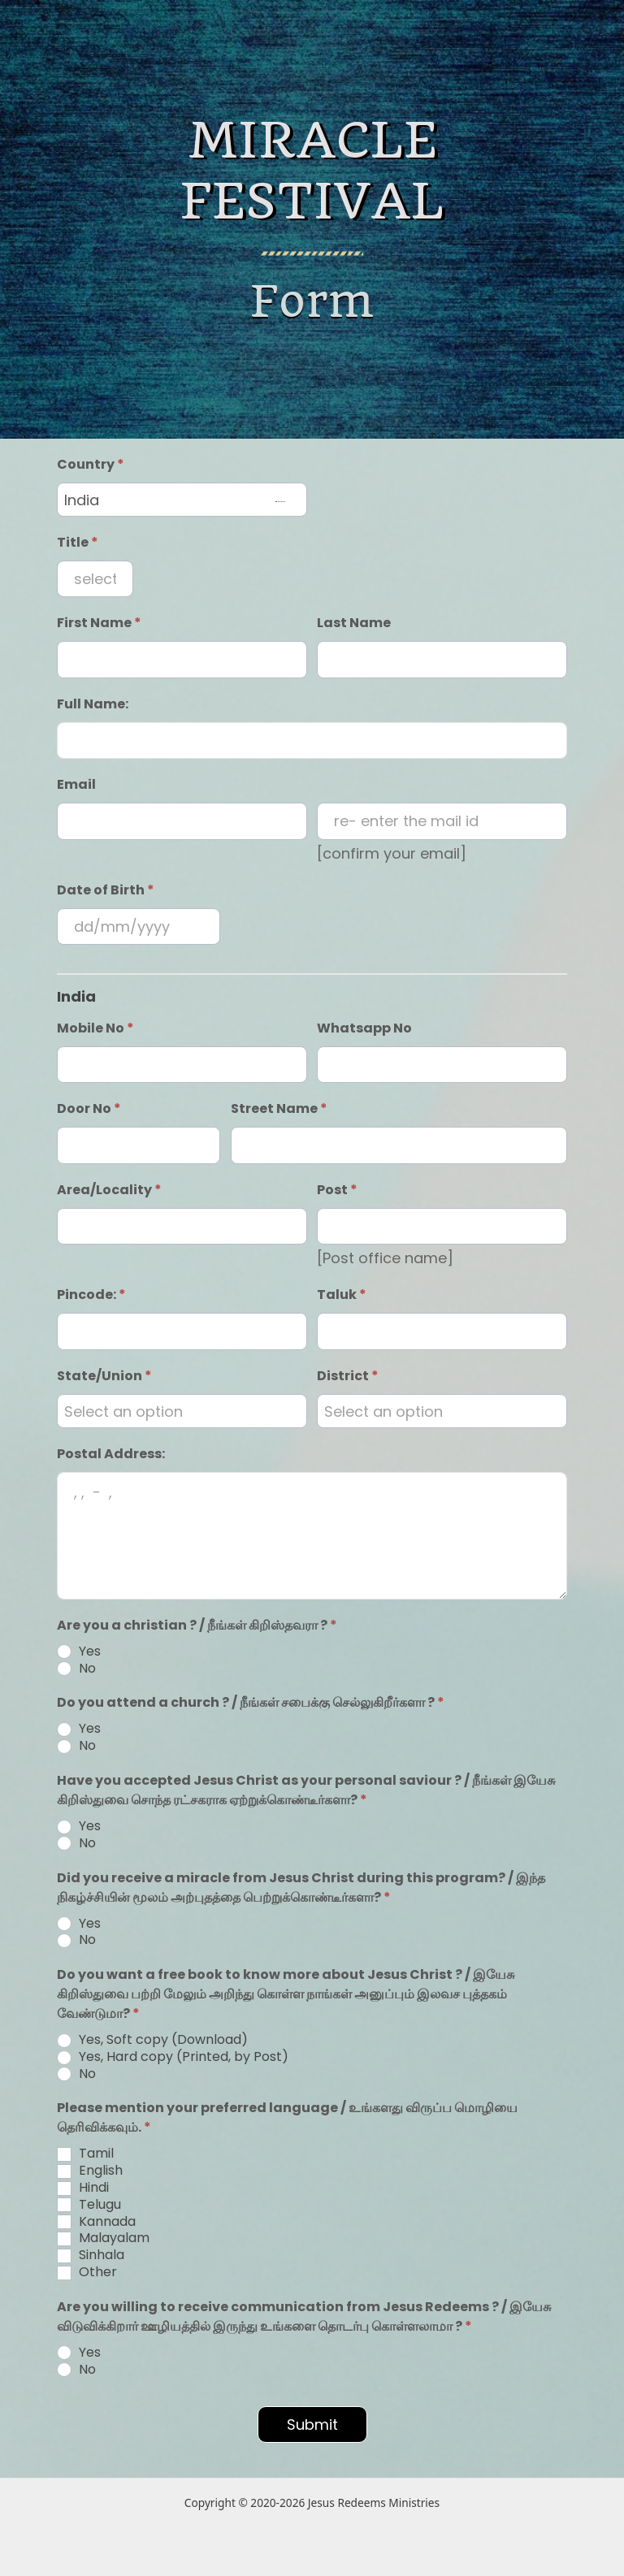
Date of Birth (105, 890)
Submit (312, 2424)
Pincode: (91, 1294)
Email (76, 784)
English (90, 2171)
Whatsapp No (364, 1028)
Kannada (96, 2222)
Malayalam (103, 2238)
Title (77, 542)
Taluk (341, 1294)
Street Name (279, 1108)
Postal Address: (111, 1453)
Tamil (85, 2154)
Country (90, 464)
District (348, 1375)
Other (87, 2272)
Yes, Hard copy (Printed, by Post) (172, 2057)
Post (337, 1189)
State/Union (104, 1375)
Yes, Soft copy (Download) (152, 2040)
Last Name (354, 622)
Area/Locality (109, 1189)
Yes (79, 1651)
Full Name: (92, 704)
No (76, 1669)
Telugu (89, 2205)
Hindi (83, 2188)
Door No (89, 1108)
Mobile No (95, 1028)
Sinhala (90, 2255)
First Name (99, 622)
